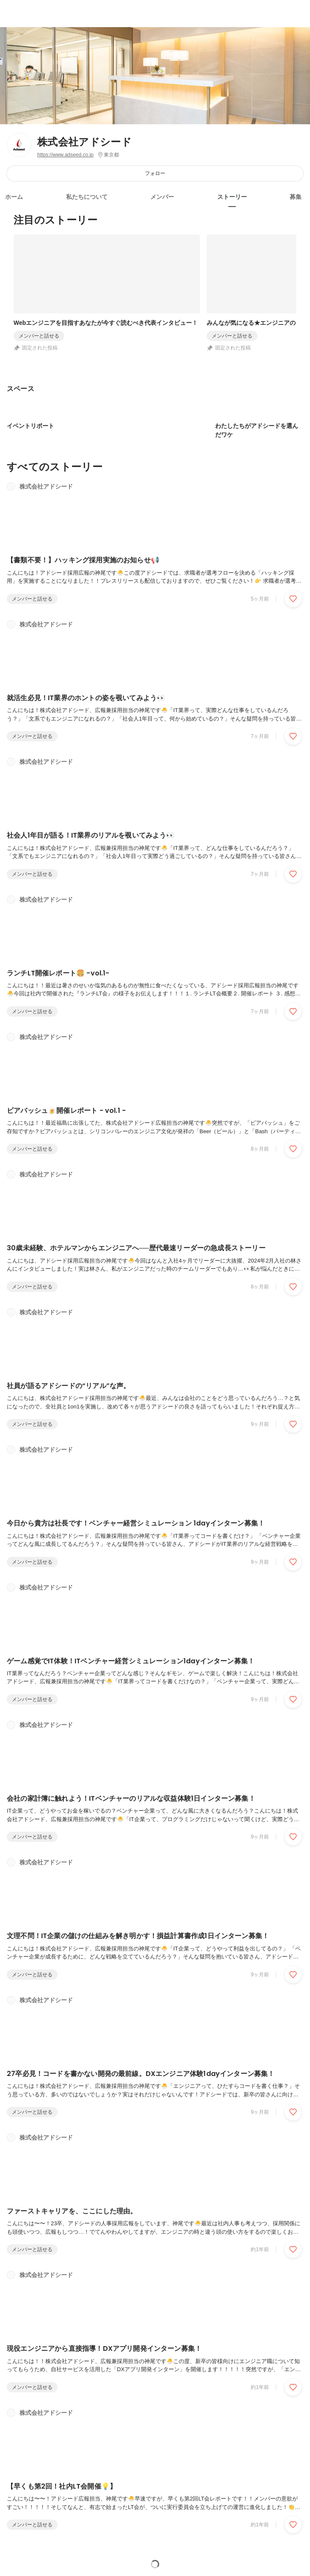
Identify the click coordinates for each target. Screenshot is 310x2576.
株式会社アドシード (84, 142)
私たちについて (87, 196)
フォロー (155, 173)
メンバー (162, 196)
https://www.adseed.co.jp (65, 155)
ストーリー (232, 196)
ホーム (14, 196)
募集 (296, 196)
